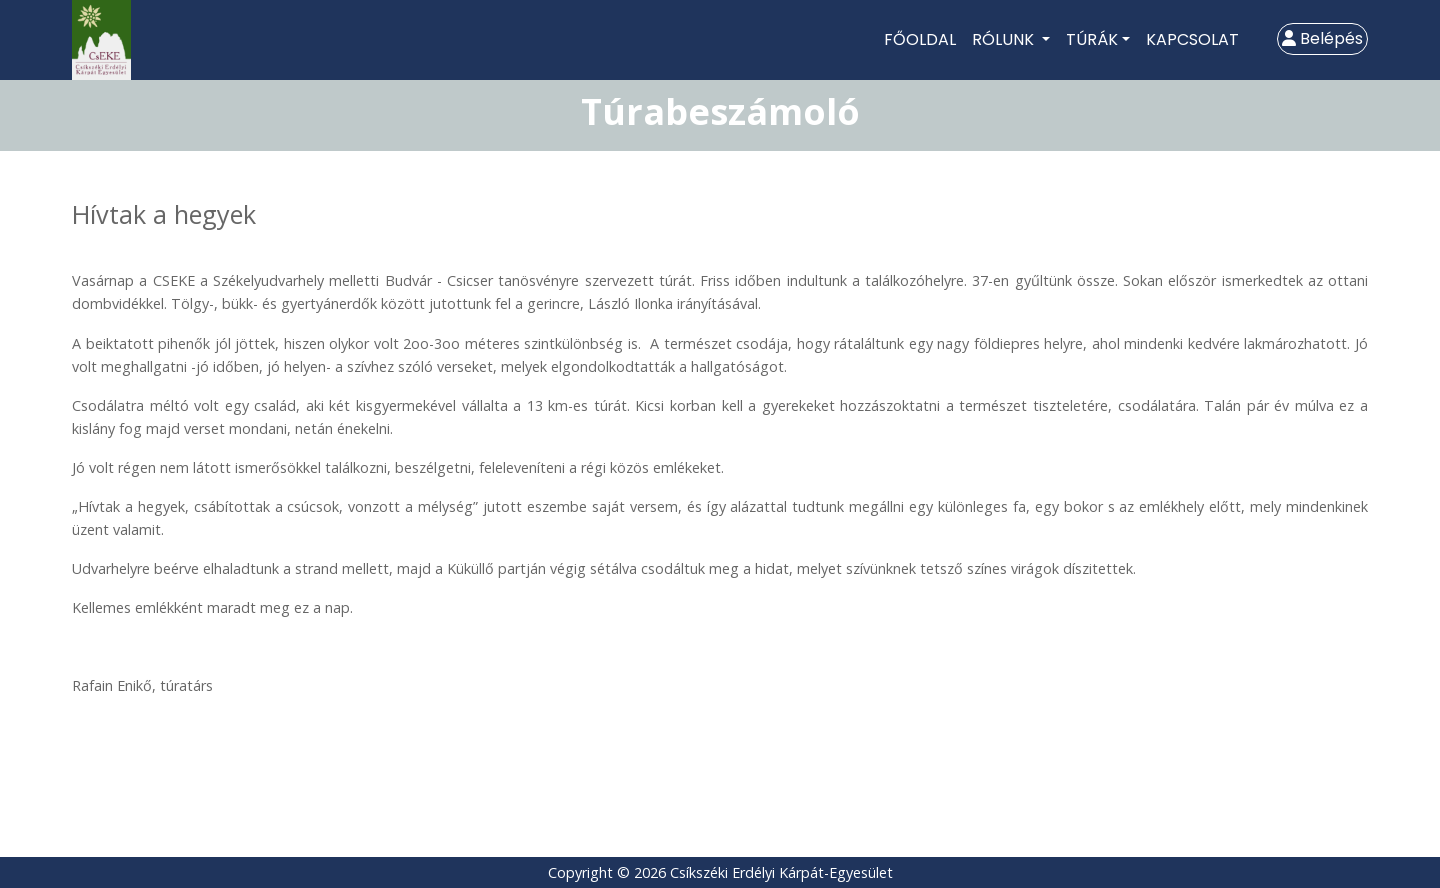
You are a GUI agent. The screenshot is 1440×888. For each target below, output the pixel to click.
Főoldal (920, 39)
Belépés (1322, 38)
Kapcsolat (1192, 39)
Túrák (1092, 39)
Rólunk (1005, 39)
